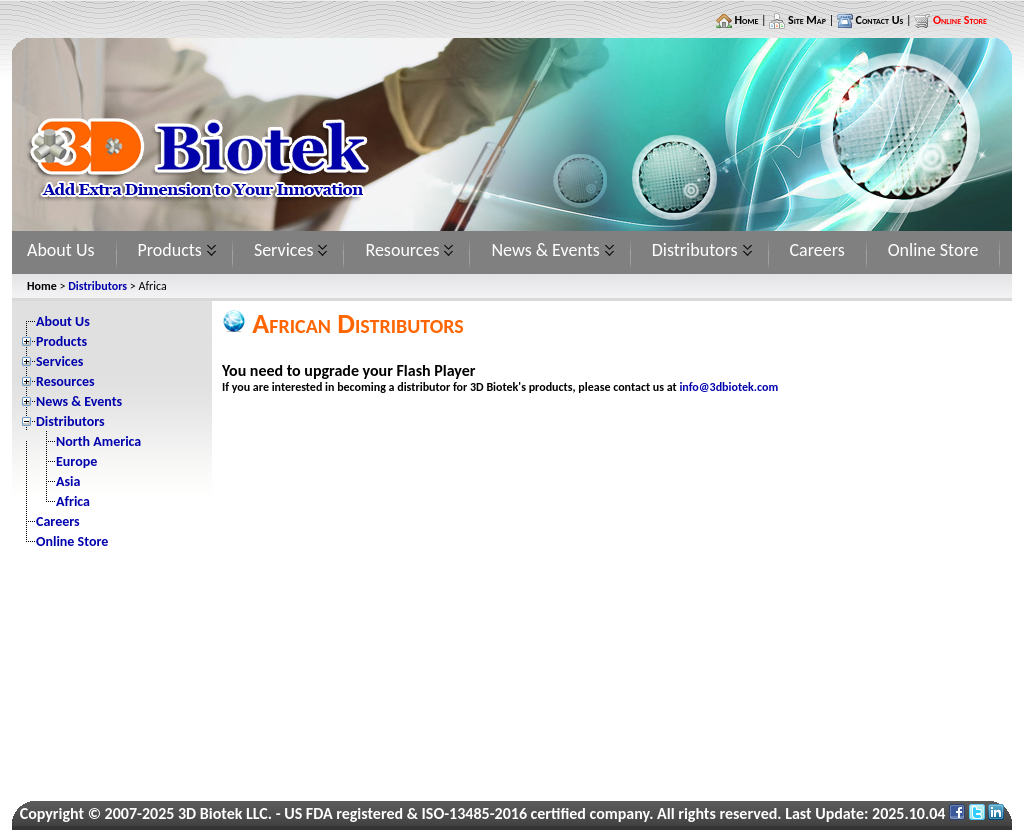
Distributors (695, 250)
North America (98, 441)
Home (745, 20)
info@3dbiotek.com (728, 387)
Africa (73, 501)
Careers (817, 250)
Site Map (805, 20)
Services (284, 250)
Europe (76, 461)
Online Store (933, 250)
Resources (402, 250)
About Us (61, 250)
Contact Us (878, 20)
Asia (68, 481)
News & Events (545, 250)
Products (170, 250)
